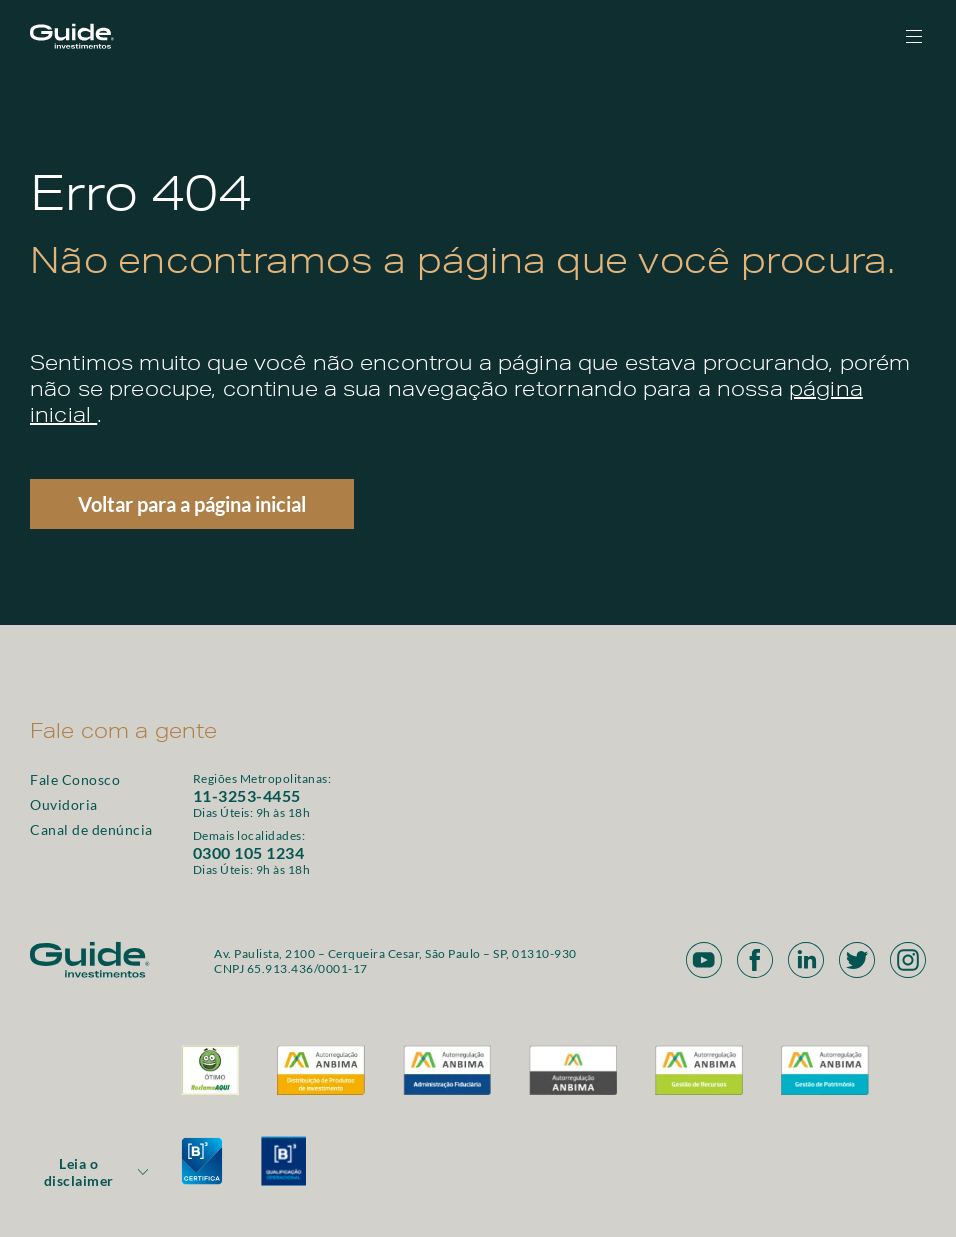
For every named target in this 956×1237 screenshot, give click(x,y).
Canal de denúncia (91, 829)
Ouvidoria (64, 804)
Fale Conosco (75, 779)
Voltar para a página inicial (192, 504)
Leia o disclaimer (97, 1172)
